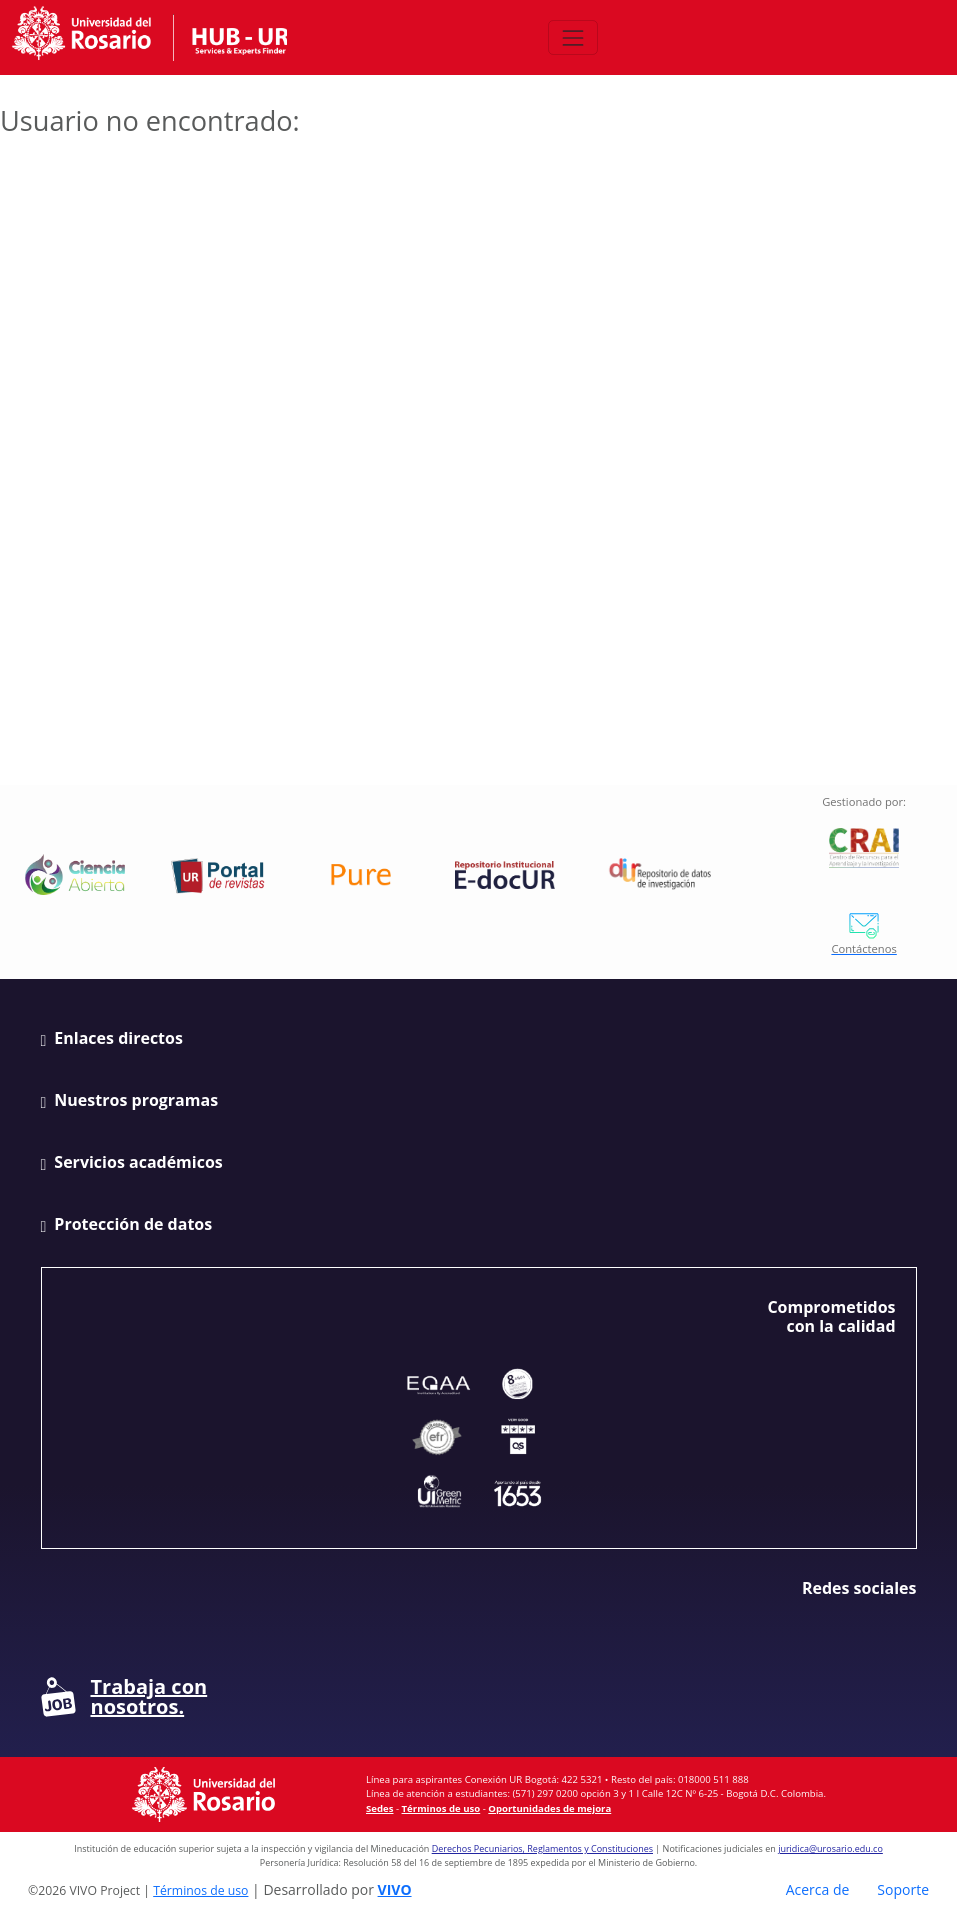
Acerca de (818, 1889)
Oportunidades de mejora (549, 1808)
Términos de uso (441, 1808)
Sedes (379, 1808)
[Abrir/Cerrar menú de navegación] (572, 37)
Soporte (903, 1889)
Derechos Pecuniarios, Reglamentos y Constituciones (542, 1848)
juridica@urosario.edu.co (830, 1848)
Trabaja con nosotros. (124, 1697)
